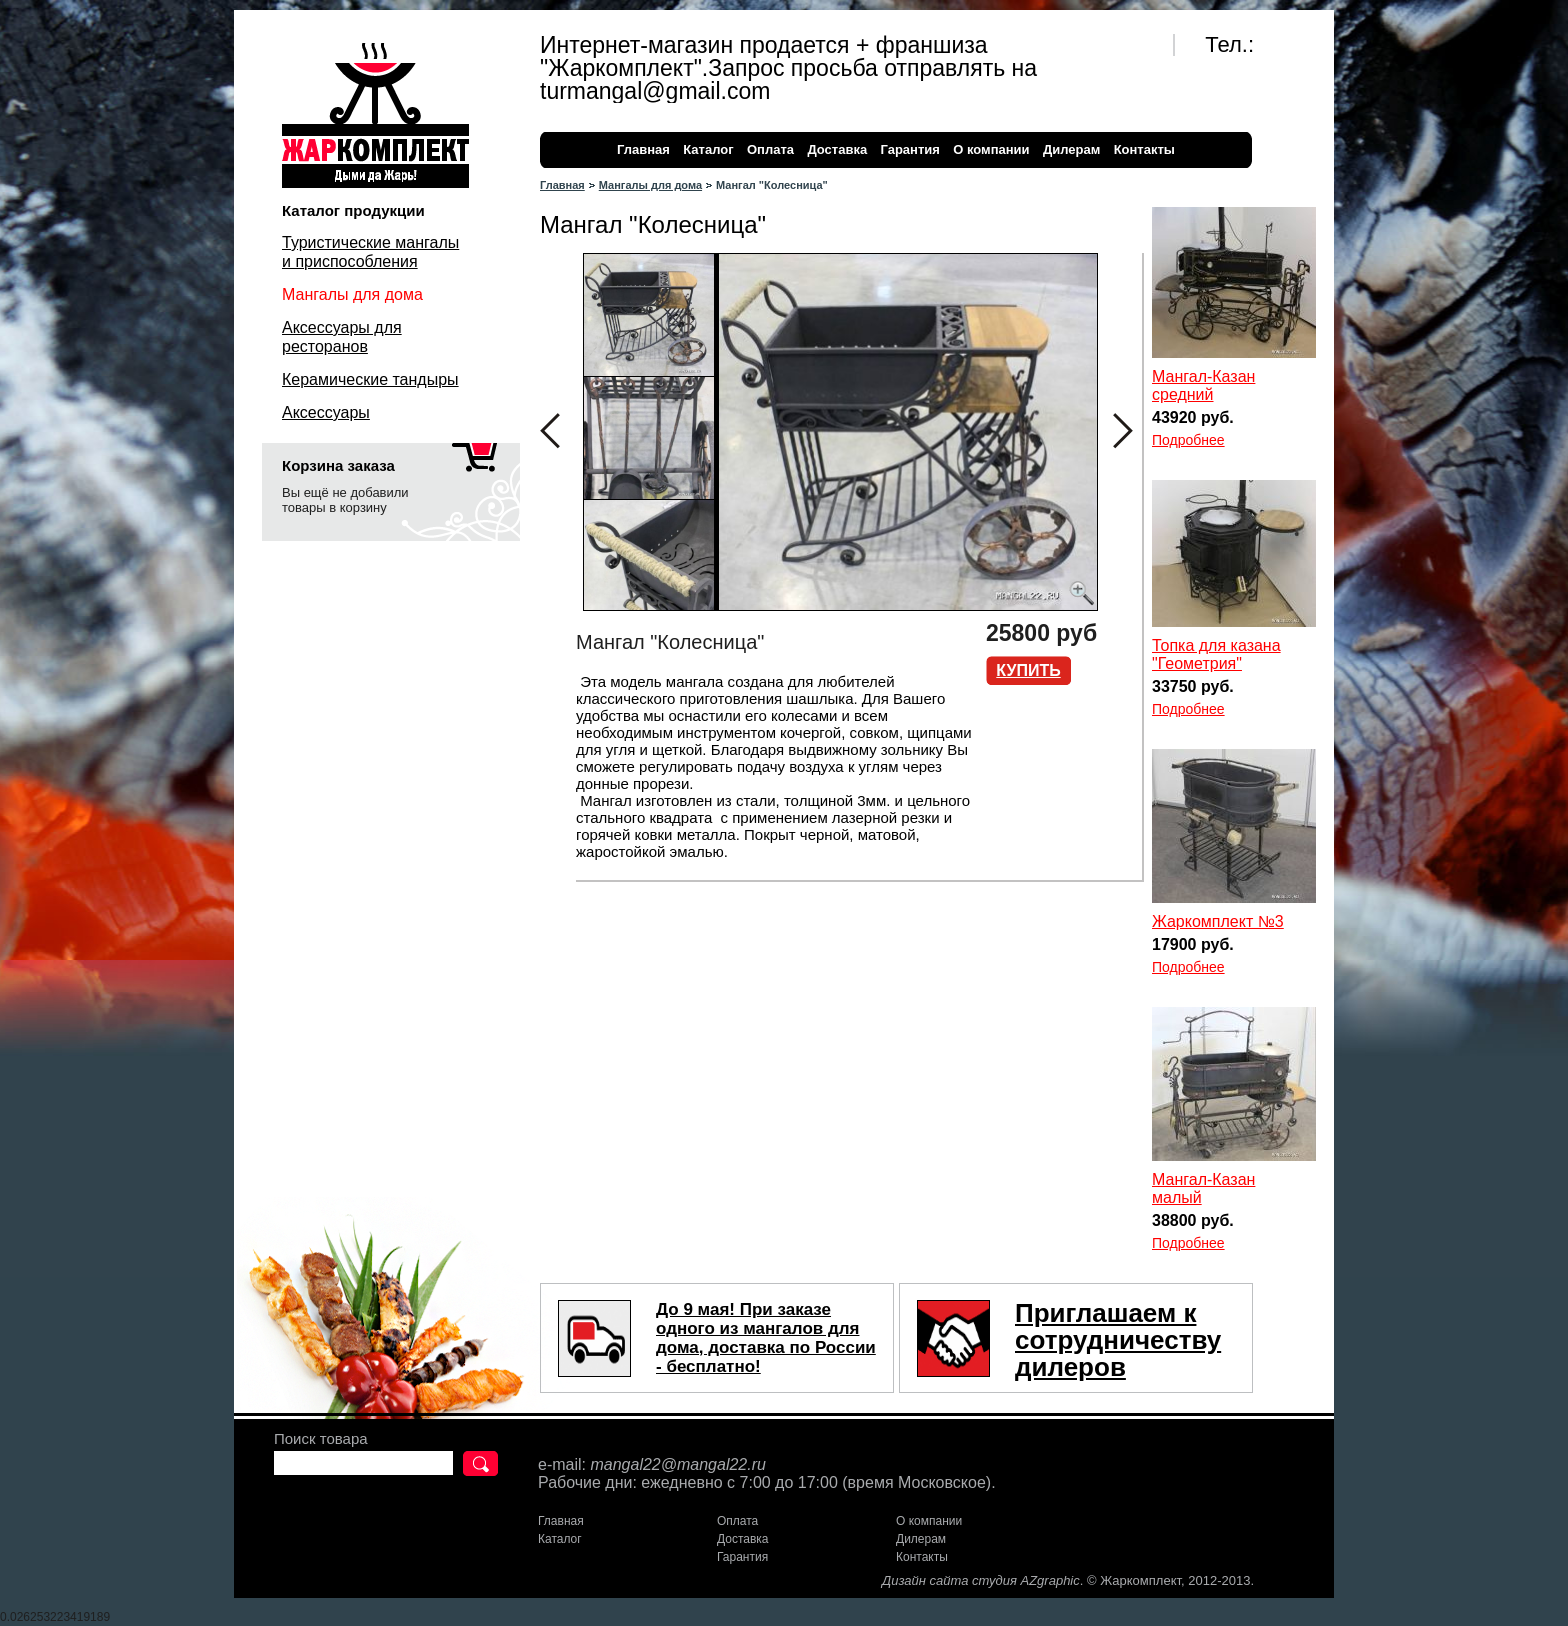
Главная (643, 149)
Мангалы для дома (650, 185)
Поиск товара (321, 1438)
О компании (991, 149)
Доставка (837, 149)
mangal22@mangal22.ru (677, 1464)
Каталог (708, 149)
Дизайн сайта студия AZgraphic (981, 1580)
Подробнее (1188, 440)
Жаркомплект (375, 115)
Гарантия (909, 149)
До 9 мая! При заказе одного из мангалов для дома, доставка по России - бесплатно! (766, 1338)
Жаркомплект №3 (1218, 921)
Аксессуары (326, 412)
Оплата (770, 149)
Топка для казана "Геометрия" (1216, 654)
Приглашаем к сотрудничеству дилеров (1118, 1340)
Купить (1028, 670)
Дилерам (1071, 149)
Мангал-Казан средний (1203, 385)
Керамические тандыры (370, 379)
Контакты (1144, 149)
